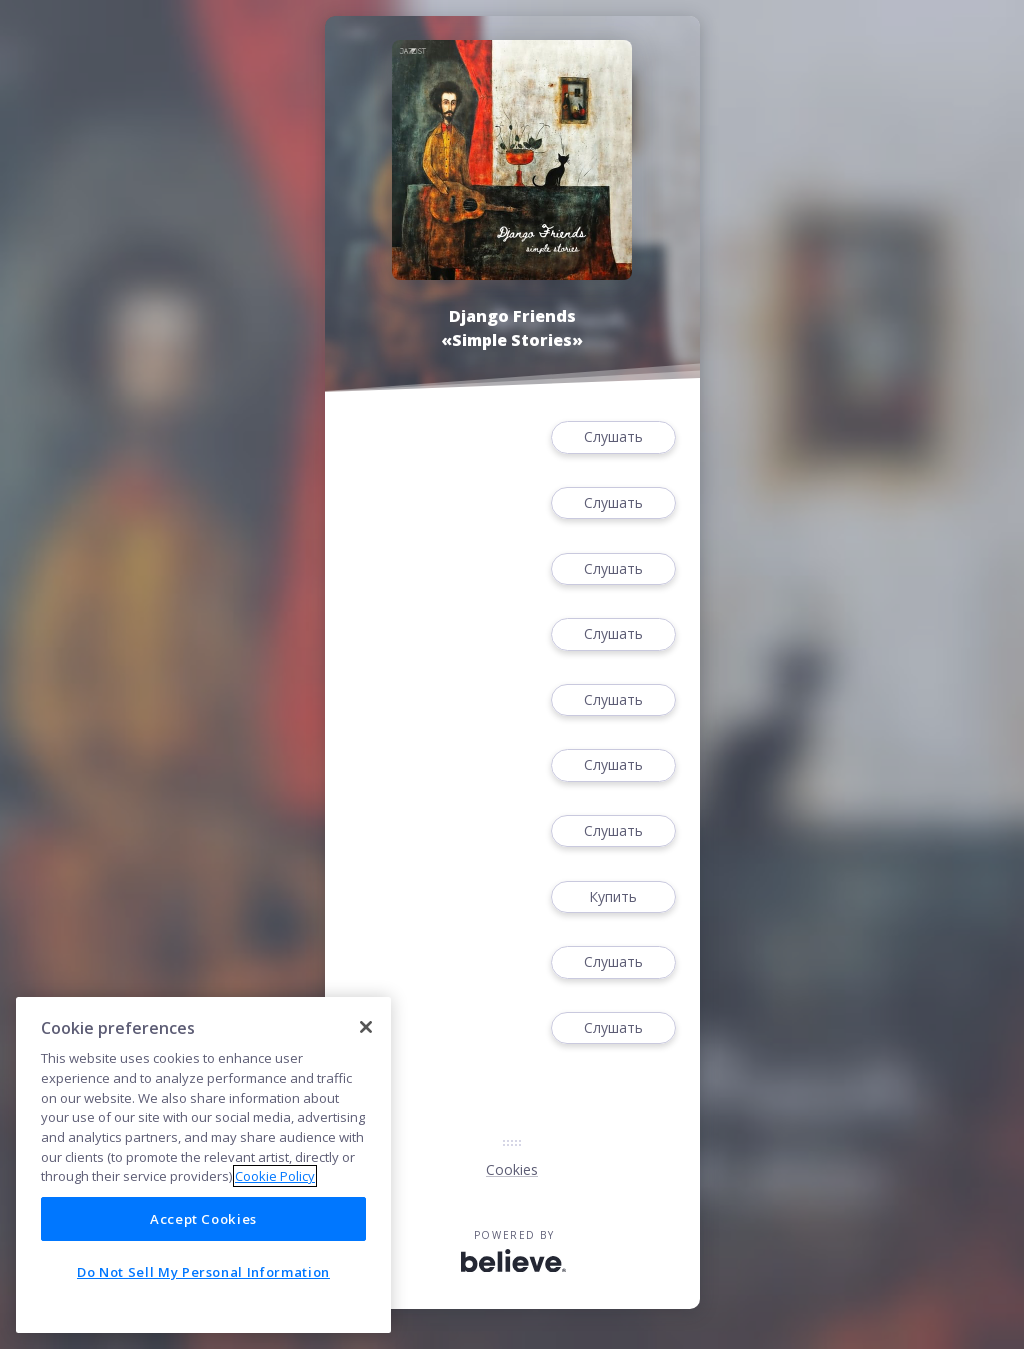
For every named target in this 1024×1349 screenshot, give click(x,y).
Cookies (512, 1169)
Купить (613, 897)
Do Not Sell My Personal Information (203, 1272)
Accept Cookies (203, 1219)
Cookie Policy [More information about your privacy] (275, 1176)
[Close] (366, 1027)
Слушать (613, 437)
